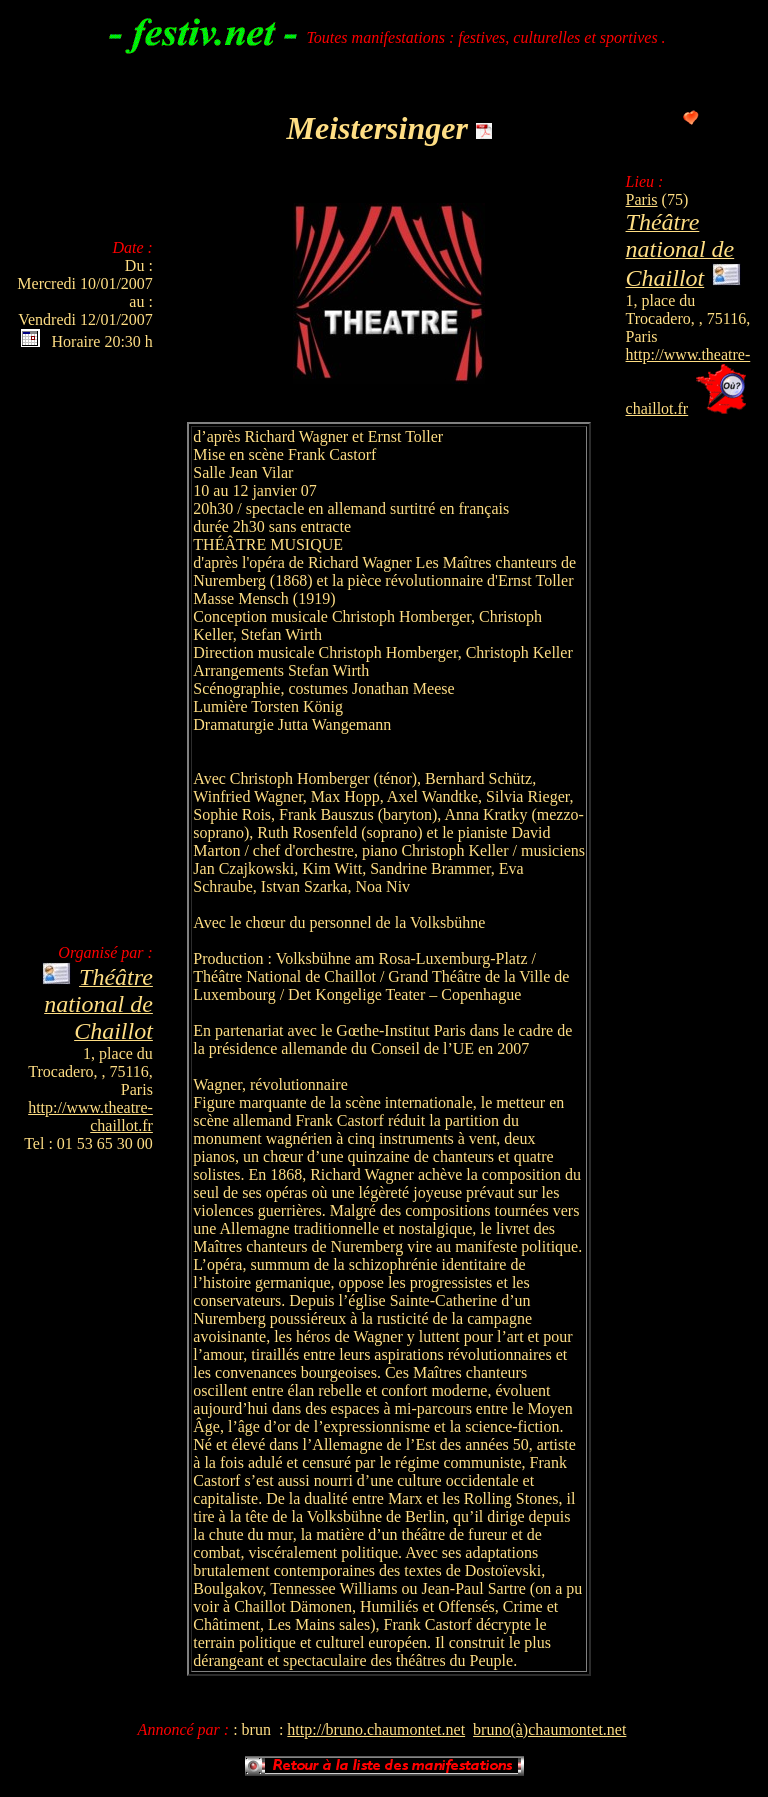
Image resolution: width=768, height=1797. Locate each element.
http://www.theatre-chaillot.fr (90, 1116)
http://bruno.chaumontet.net (376, 1729)
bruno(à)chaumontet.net (549, 1729)
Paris (642, 199)
